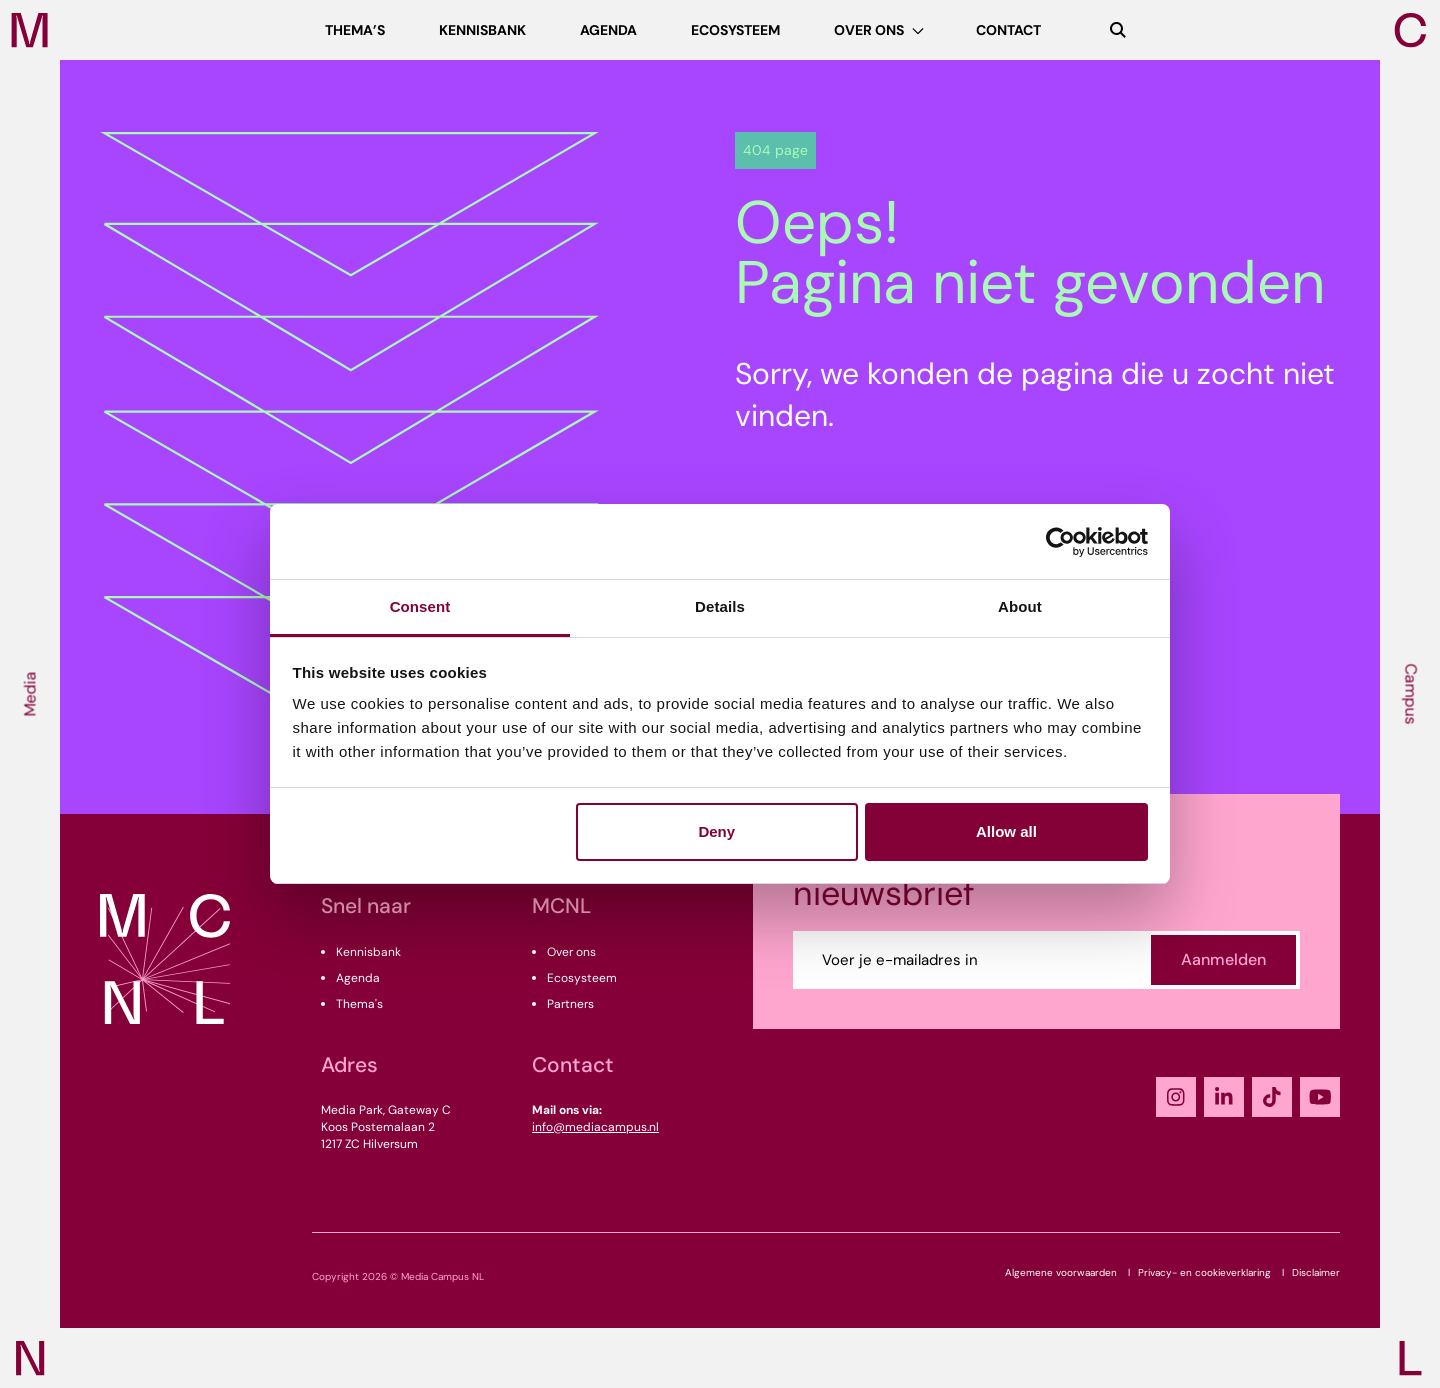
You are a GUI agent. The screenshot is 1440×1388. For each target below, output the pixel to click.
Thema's (359, 1004)
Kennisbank (368, 952)
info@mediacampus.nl (595, 1127)
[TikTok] (1272, 1097)
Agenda (358, 978)
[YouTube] (1320, 1097)
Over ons (571, 952)
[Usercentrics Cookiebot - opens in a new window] (1060, 542)
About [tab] (1020, 606)
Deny (716, 831)
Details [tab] (720, 606)
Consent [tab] (420, 606)
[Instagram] (1176, 1097)
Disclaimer (1316, 1272)
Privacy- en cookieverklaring (1204, 1272)
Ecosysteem (582, 978)
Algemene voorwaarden (1061, 1272)
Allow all (1006, 831)
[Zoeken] (1118, 30)
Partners (570, 1004)
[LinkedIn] (1224, 1097)
